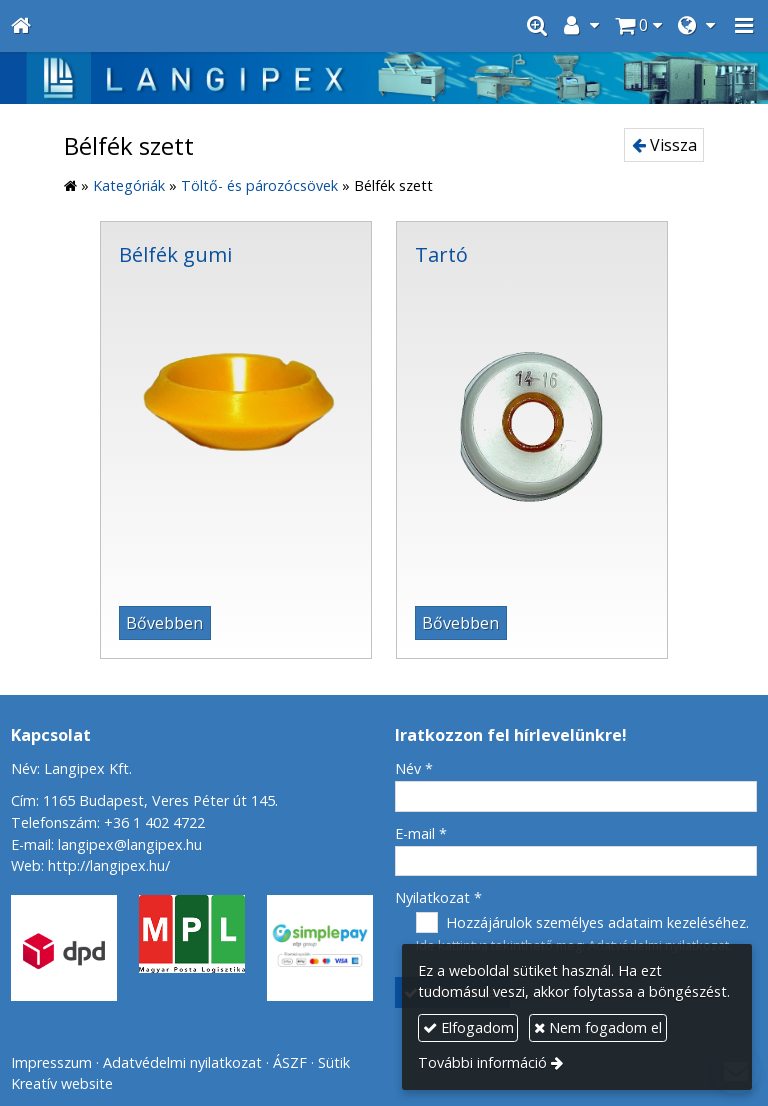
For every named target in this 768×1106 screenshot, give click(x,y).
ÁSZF (290, 1062)
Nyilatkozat (438, 897)
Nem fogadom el (598, 1027)
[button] (744, 26)
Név (414, 768)
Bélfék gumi (175, 254)
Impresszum (51, 1062)
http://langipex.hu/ (109, 865)
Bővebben (164, 623)
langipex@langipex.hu (130, 844)
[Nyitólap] (21, 26)
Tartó (441, 254)
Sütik (334, 1062)
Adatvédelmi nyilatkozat (182, 1062)
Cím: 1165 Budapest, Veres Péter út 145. (144, 800)
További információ (482, 1062)
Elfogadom (468, 1027)
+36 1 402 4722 (154, 822)
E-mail (421, 833)
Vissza (664, 145)
